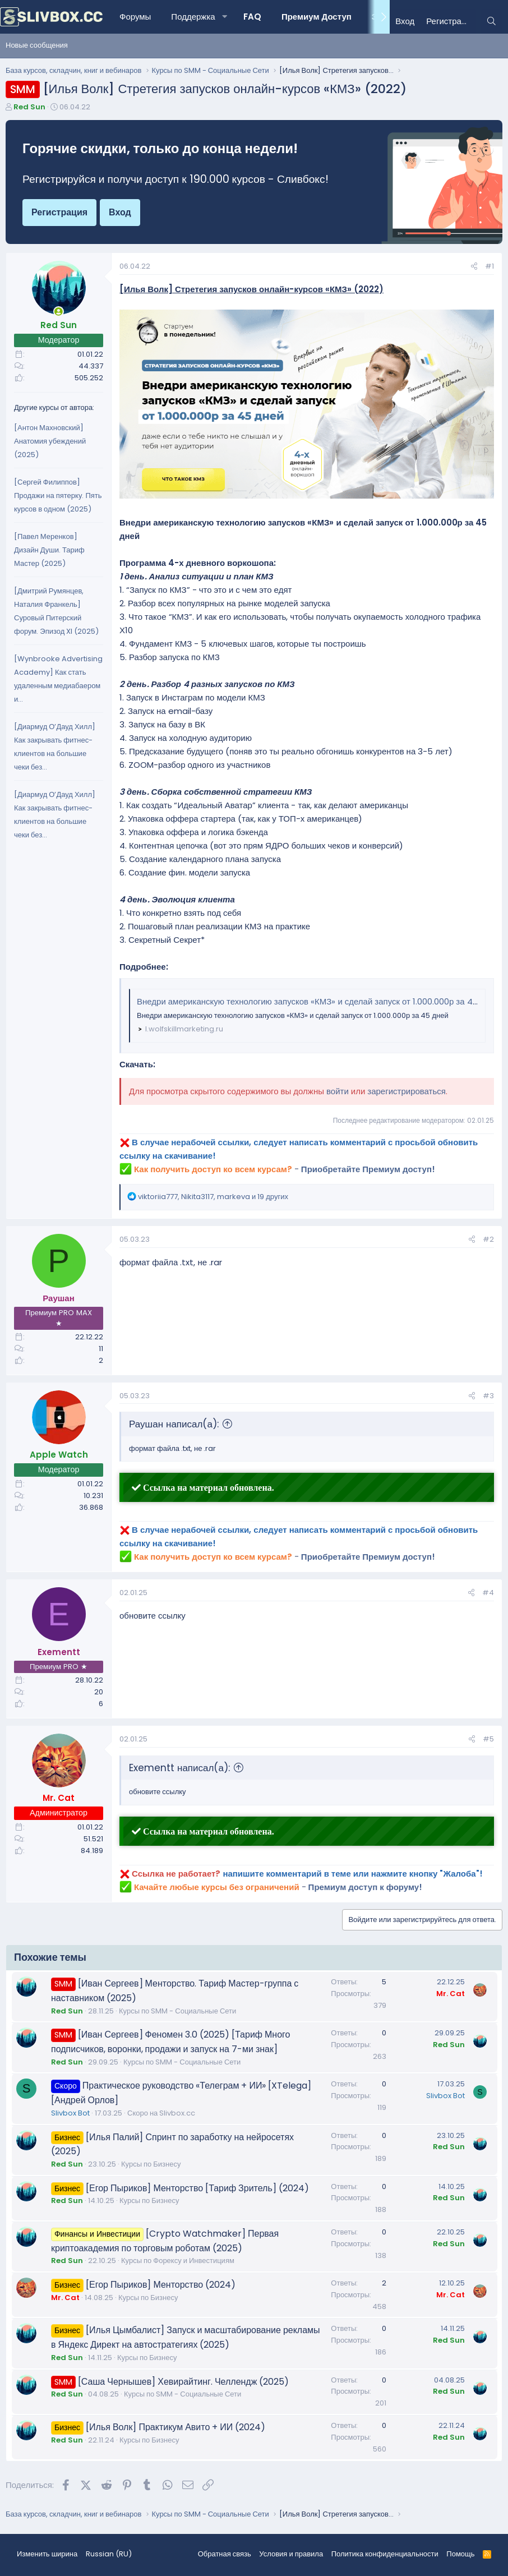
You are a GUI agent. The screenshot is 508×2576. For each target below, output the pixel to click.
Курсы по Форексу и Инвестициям (177, 2260)
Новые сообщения (37, 45)
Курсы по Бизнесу (151, 2164)
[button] (224, 17)
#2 (488, 1239)
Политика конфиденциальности (384, 2554)
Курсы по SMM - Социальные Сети (177, 2011)
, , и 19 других (213, 1196)
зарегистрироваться (406, 1091)
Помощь (460, 2554)
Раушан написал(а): (174, 1424)
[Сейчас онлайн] (58, 312)
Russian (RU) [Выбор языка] (109, 2554)
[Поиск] (491, 21)
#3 (488, 1395)
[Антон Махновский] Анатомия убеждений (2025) (50, 441)
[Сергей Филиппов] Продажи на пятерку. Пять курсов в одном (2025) (58, 495)
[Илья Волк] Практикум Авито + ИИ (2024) (175, 2427)
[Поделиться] (474, 266)
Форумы (135, 16)
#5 (488, 1739)
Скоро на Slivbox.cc (161, 2113)
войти (337, 1091)
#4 (488, 1592)
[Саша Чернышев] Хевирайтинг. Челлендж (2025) (183, 2381)
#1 (489, 266)
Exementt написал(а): (179, 1768)
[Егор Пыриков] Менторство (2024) (160, 2284)
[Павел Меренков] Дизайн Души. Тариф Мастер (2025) (49, 550)
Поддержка (193, 16)
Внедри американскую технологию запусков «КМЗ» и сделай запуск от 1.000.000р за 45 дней (318, 1001)
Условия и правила (291, 2554)
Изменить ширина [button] (47, 2554)
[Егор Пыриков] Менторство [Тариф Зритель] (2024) (197, 2188)
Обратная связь (224, 2554)
